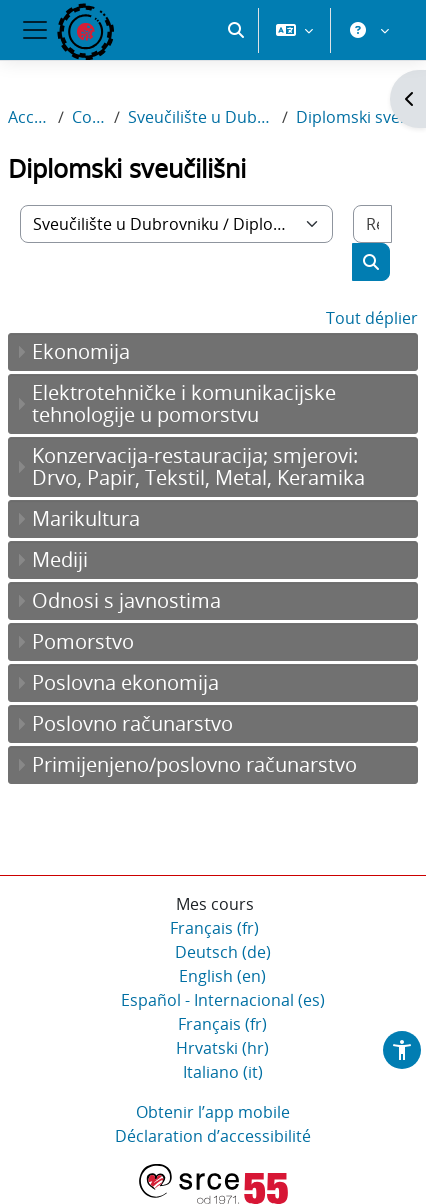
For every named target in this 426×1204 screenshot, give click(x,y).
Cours (88, 117)
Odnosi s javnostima (126, 600)
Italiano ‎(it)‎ (223, 1072)
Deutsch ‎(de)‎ (223, 952)
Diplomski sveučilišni (357, 117)
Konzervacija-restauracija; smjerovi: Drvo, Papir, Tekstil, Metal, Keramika (198, 466)
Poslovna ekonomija (125, 682)
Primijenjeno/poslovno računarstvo (194, 764)
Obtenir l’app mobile (213, 1112)
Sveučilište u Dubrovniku (201, 117)
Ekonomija (81, 351)
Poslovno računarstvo (132, 723)
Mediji (60, 559)
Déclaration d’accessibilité (213, 1136)
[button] (236, 30)
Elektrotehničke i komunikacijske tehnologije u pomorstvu (184, 403)
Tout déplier (372, 318)
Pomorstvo (83, 641)
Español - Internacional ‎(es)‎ (223, 1000)
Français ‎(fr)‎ (214, 928)
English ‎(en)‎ (222, 976)
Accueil (29, 117)
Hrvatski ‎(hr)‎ (222, 1048)
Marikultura (86, 518)
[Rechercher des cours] (372, 224)
